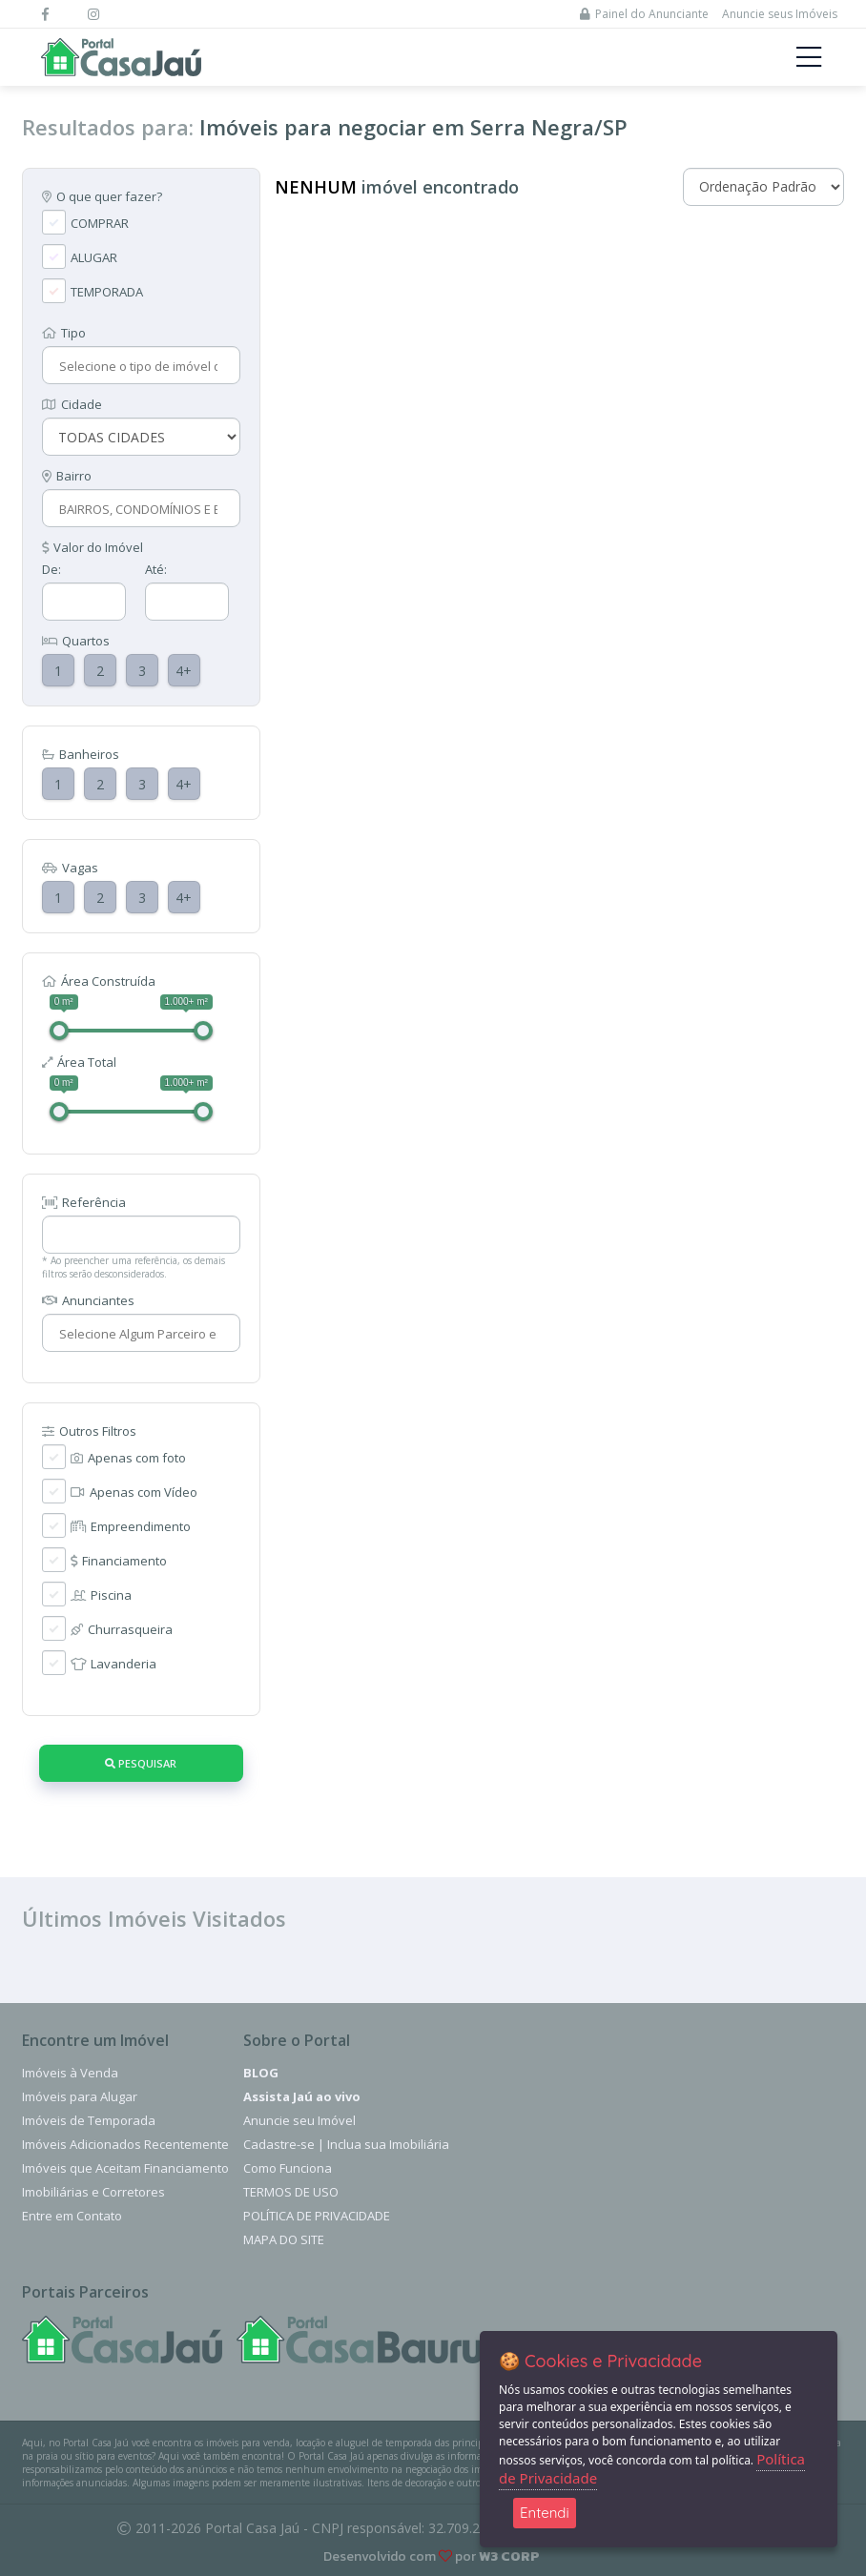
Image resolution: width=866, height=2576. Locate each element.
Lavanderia (113, 1663)
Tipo (64, 332)
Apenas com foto (128, 1457)
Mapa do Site (283, 2239)
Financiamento (119, 1560)
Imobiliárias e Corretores (93, 2191)
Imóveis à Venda (70, 2072)
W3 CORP (509, 2556)
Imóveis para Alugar (79, 2096)
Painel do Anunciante (644, 14)
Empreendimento (131, 1526)
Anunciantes (88, 1300)
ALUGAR (94, 257)
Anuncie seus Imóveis (779, 14)
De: (51, 569)
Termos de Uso (291, 2191)
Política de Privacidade (316, 2215)
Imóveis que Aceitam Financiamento (125, 2168)
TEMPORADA (107, 291)
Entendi (544, 2513)
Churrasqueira (122, 1629)
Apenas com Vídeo (134, 1492)
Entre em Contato (72, 2215)
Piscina (101, 1595)
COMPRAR (100, 223)
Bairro (67, 475)
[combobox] (138, 366)
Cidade (72, 404)
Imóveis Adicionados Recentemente (125, 2144)
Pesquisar (140, 1763)
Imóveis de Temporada (88, 2120)
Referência (84, 1202)
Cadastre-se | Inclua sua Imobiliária (346, 2144)
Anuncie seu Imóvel (299, 2120)
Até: (156, 569)
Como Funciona (287, 2168)
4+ (183, 671)
